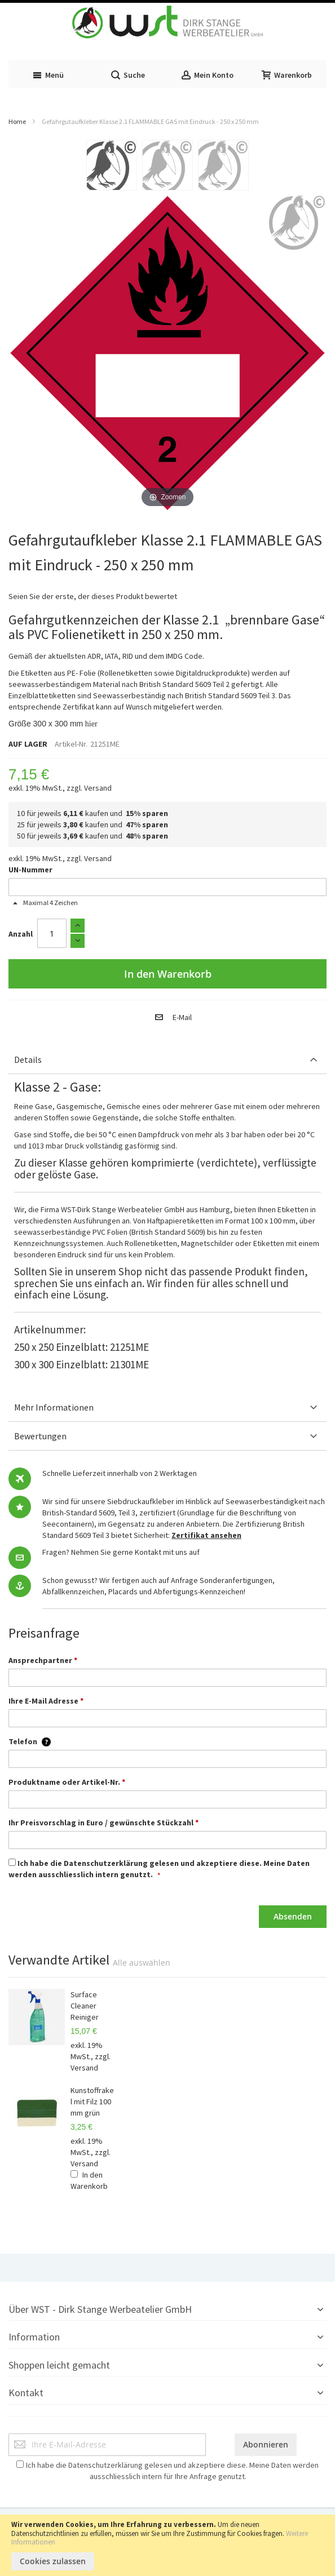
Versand (98, 788)
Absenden (293, 1916)
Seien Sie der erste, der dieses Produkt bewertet (92, 596)
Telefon (29, 1741)
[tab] (167, 1059)
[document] (167, 2545)
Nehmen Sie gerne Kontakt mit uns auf (135, 1552)
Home (17, 121)
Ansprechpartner (42, 1660)
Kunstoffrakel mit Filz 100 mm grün (92, 2101)
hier (91, 724)
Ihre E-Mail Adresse (45, 1701)
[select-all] (141, 1962)
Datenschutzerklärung (106, 1863)
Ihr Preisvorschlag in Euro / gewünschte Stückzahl (103, 1822)
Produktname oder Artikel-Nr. (66, 1782)
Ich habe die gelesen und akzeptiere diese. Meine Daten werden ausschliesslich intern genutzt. (159, 1868)
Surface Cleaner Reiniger (84, 2005)
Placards (123, 1591)
